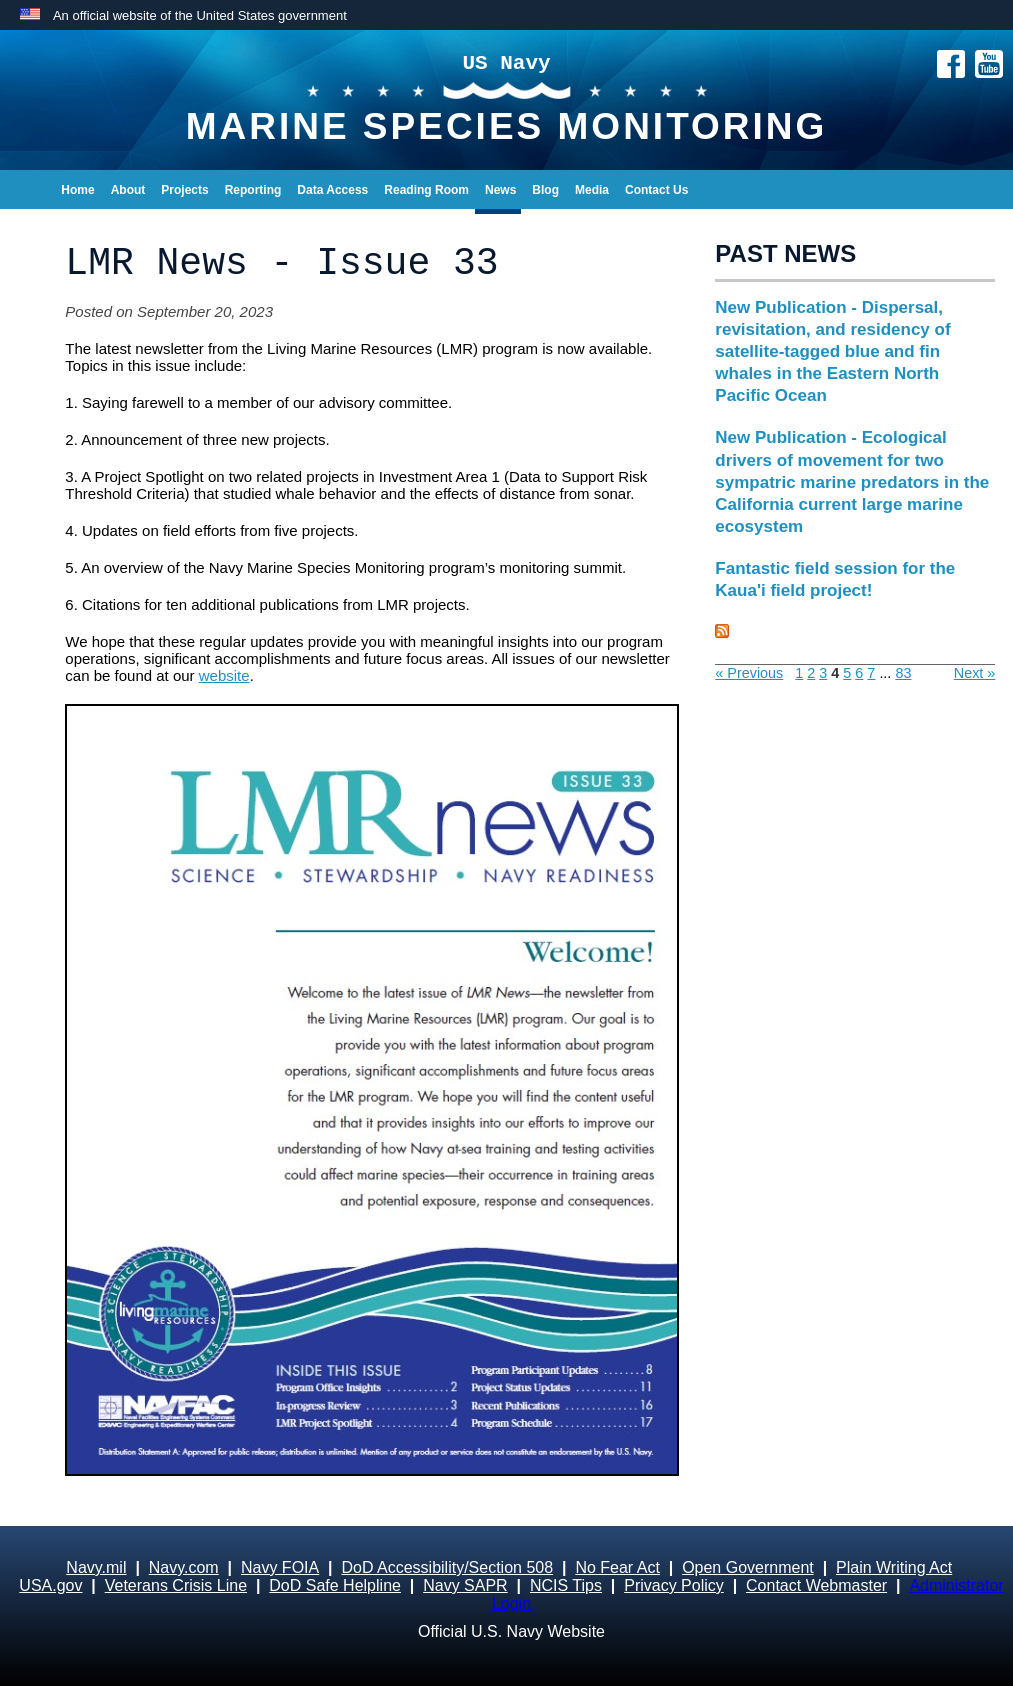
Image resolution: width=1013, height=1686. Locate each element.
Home (77, 190)
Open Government (748, 1567)
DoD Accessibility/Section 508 (447, 1567)
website (224, 675)
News (500, 190)
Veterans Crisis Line (176, 1585)
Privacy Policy (674, 1585)
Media (592, 190)
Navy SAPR (465, 1585)
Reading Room (426, 190)
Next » (975, 673)
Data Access (332, 190)
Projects (184, 190)
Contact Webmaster (816, 1585)
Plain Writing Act (894, 1567)
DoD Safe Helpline (335, 1585)
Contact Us (656, 190)
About (128, 190)
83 (903, 673)
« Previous (749, 673)
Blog (545, 190)
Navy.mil (96, 1567)
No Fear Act (617, 1567)
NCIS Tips (566, 1585)
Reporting (253, 190)
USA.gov (50, 1585)
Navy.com (184, 1567)
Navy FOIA (280, 1567)
